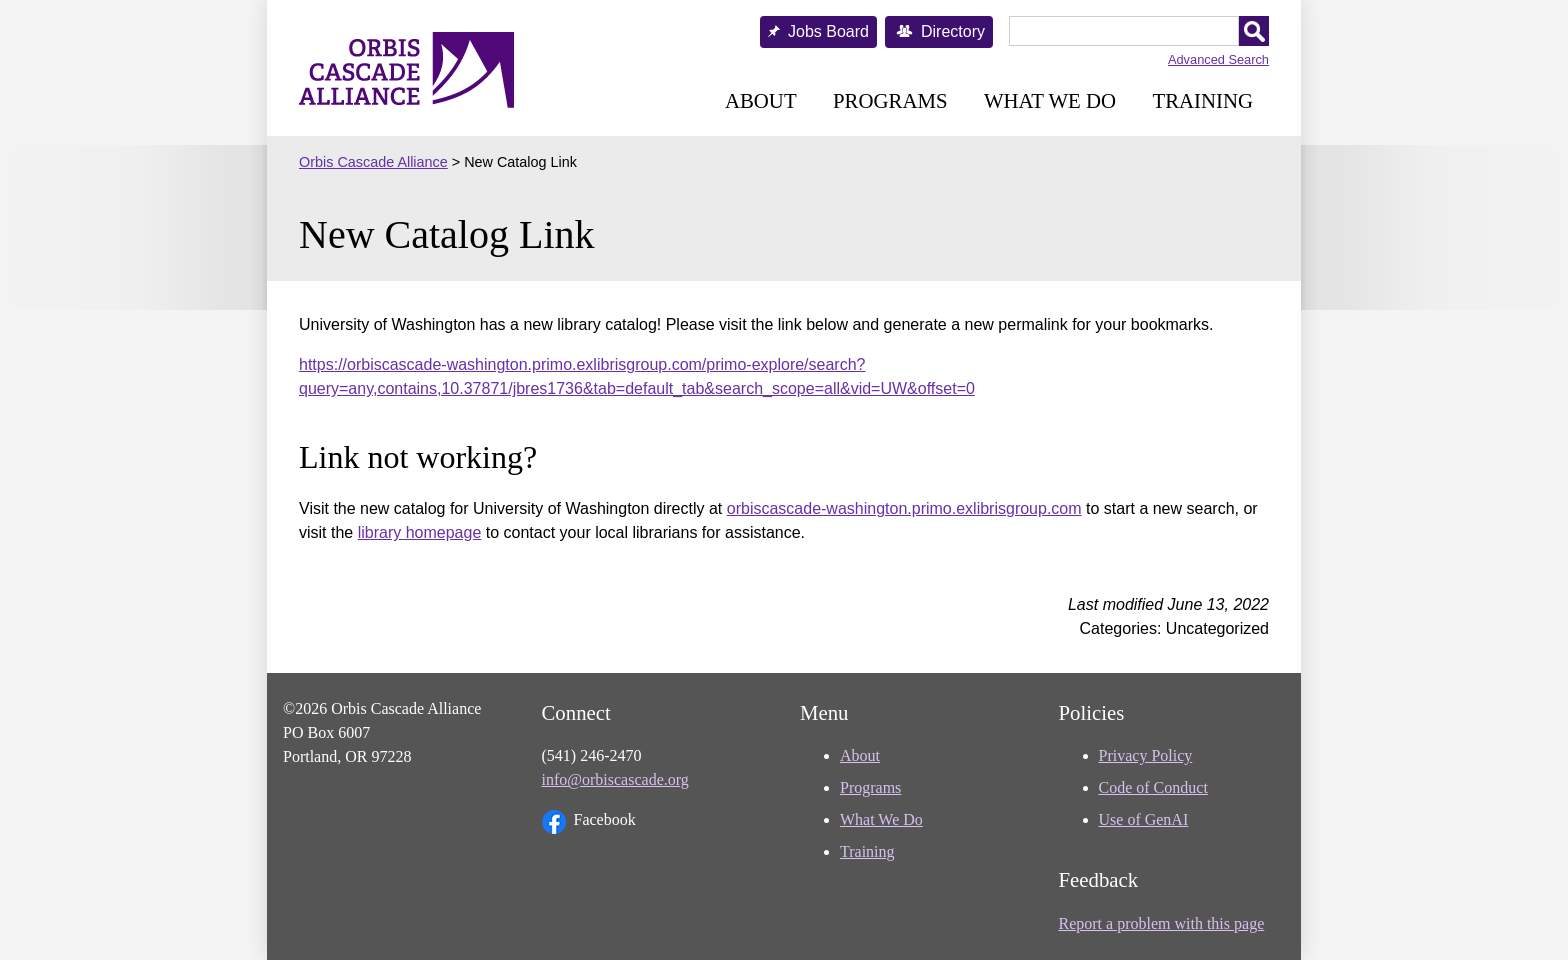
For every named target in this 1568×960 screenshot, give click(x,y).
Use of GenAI (1144, 819)
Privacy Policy (1146, 755)
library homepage (420, 532)
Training (1202, 100)
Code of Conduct (1153, 787)
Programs (890, 100)
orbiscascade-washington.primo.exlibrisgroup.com (904, 508)
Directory (953, 31)
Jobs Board (828, 31)
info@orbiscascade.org (615, 779)
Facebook (589, 822)
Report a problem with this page (1162, 923)
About (761, 100)
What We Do (1050, 100)
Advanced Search (1218, 59)
